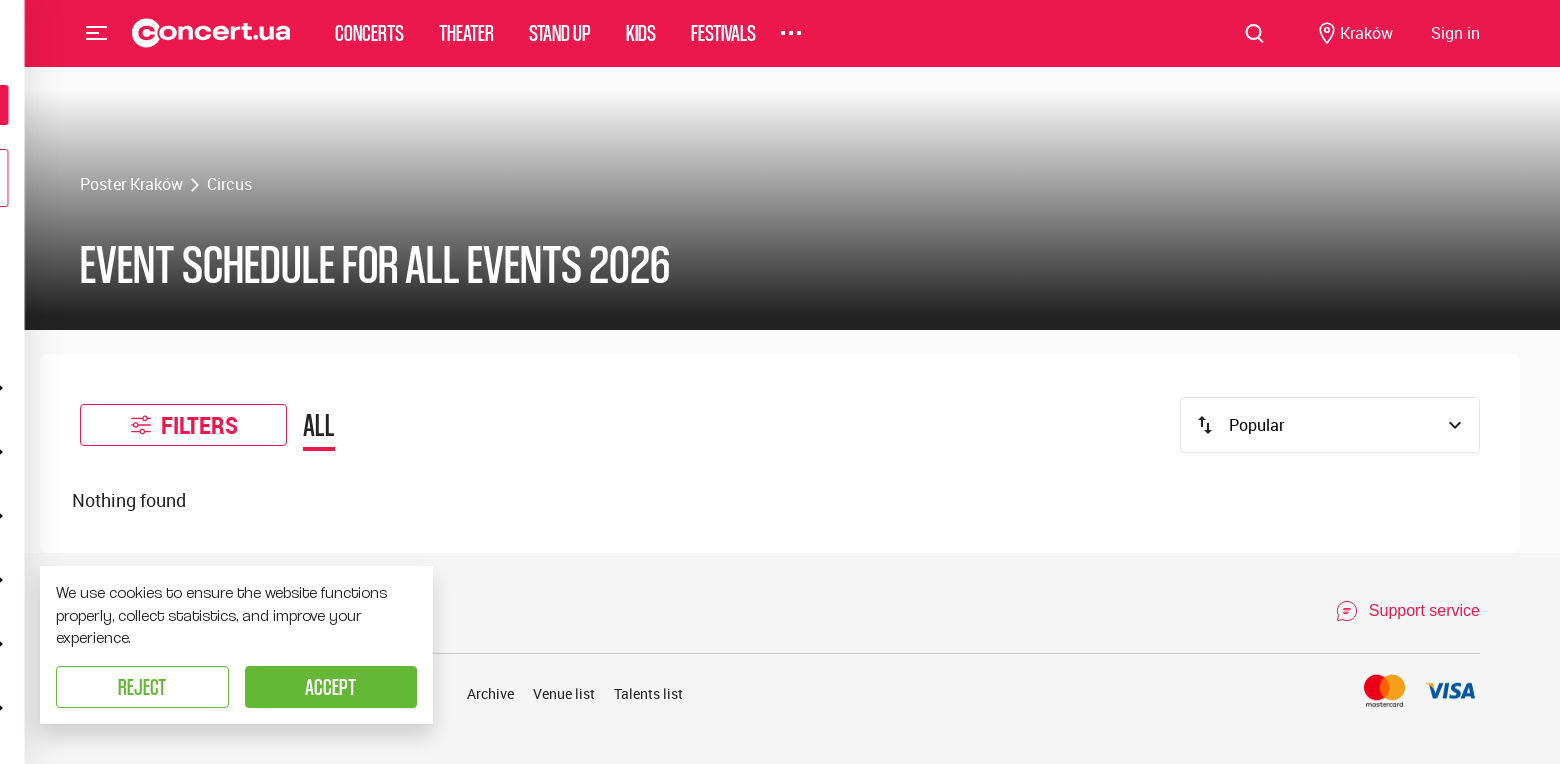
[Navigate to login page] (1455, 45)
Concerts (369, 44)
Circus (229, 184)
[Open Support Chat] (1407, 611)
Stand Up (560, 44)
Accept (330, 686)
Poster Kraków (131, 184)
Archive (490, 693)
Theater (466, 44)
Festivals (723, 44)
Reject (142, 686)
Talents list (648, 693)
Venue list (564, 693)
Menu (97, 44)
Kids (641, 44)
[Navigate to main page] (211, 45)
